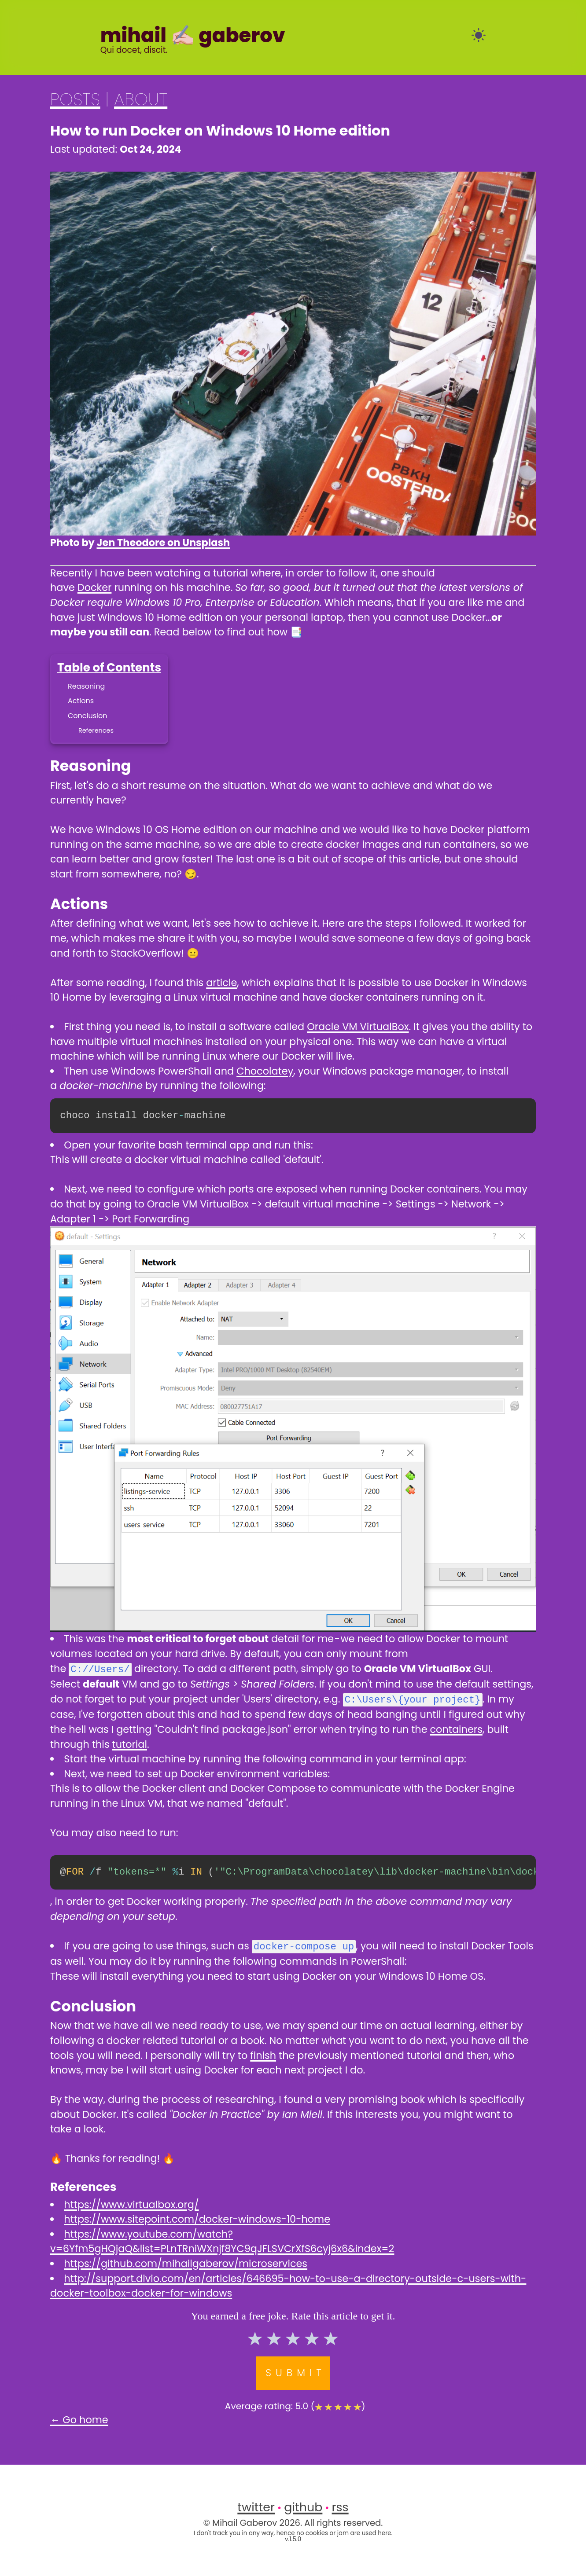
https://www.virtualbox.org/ (131, 2203)
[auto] (479, 35)
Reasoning (86, 686)
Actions (81, 701)
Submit (295, 2371)
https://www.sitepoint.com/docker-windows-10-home (197, 2218)
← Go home (79, 2418)
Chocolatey (264, 1071)
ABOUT (140, 99)
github (303, 2506)
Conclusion (87, 716)
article (221, 983)
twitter (256, 2506)
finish (263, 2054)
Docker (94, 587)
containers (456, 1728)
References (96, 730)
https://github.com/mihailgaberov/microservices (185, 2262)
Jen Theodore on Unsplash (163, 543)
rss (340, 2506)
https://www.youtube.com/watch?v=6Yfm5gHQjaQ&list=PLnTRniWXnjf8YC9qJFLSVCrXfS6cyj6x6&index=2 (222, 2240)
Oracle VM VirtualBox (358, 1027)
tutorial (129, 1743)
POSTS (75, 99)
